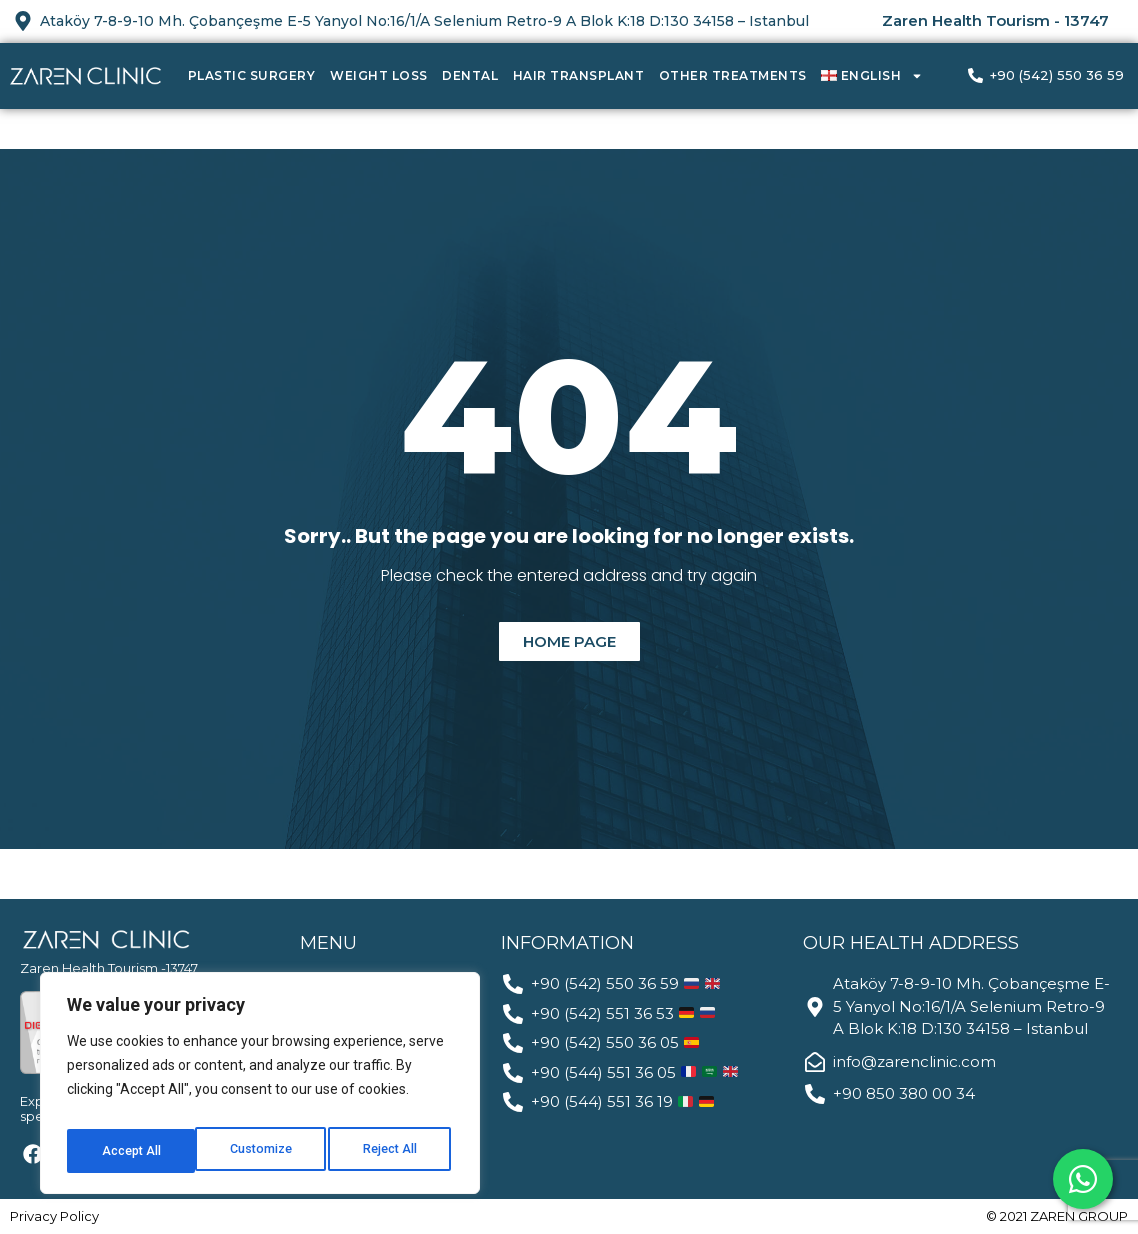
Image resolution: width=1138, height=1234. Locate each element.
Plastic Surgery (252, 75)
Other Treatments (733, 75)
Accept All (391, 1151)
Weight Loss (379, 75)
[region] (260, 1089)
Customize (131, 1151)
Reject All (263, 1151)
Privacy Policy (54, 1216)
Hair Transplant (579, 75)
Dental (470, 75)
